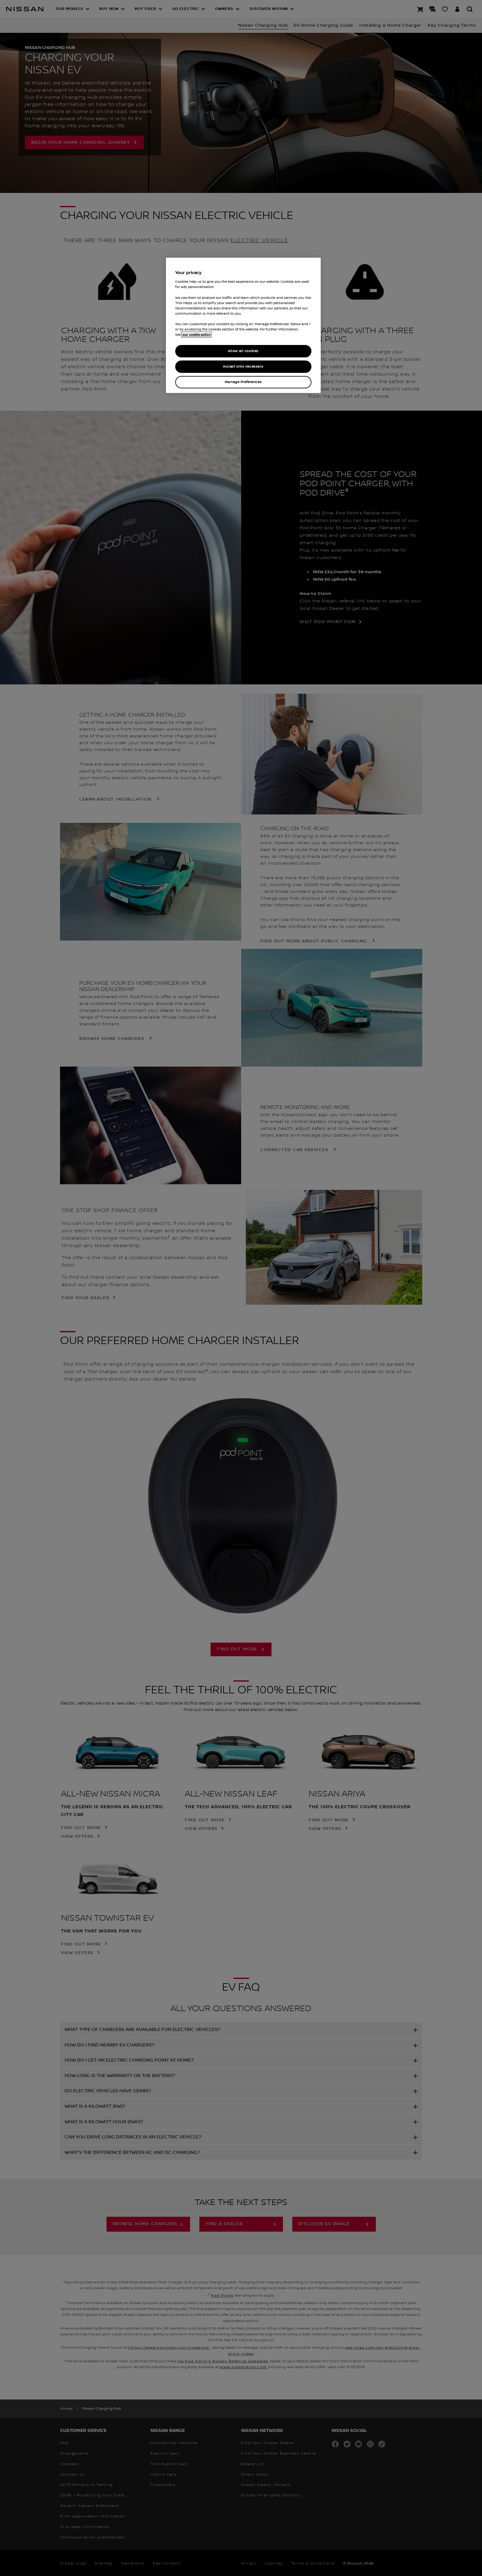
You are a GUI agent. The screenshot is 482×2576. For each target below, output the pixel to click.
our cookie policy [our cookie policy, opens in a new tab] (196, 335)
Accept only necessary (243, 367)
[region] (243, 325)
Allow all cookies (243, 351)
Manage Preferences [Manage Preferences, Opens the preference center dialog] (243, 382)
